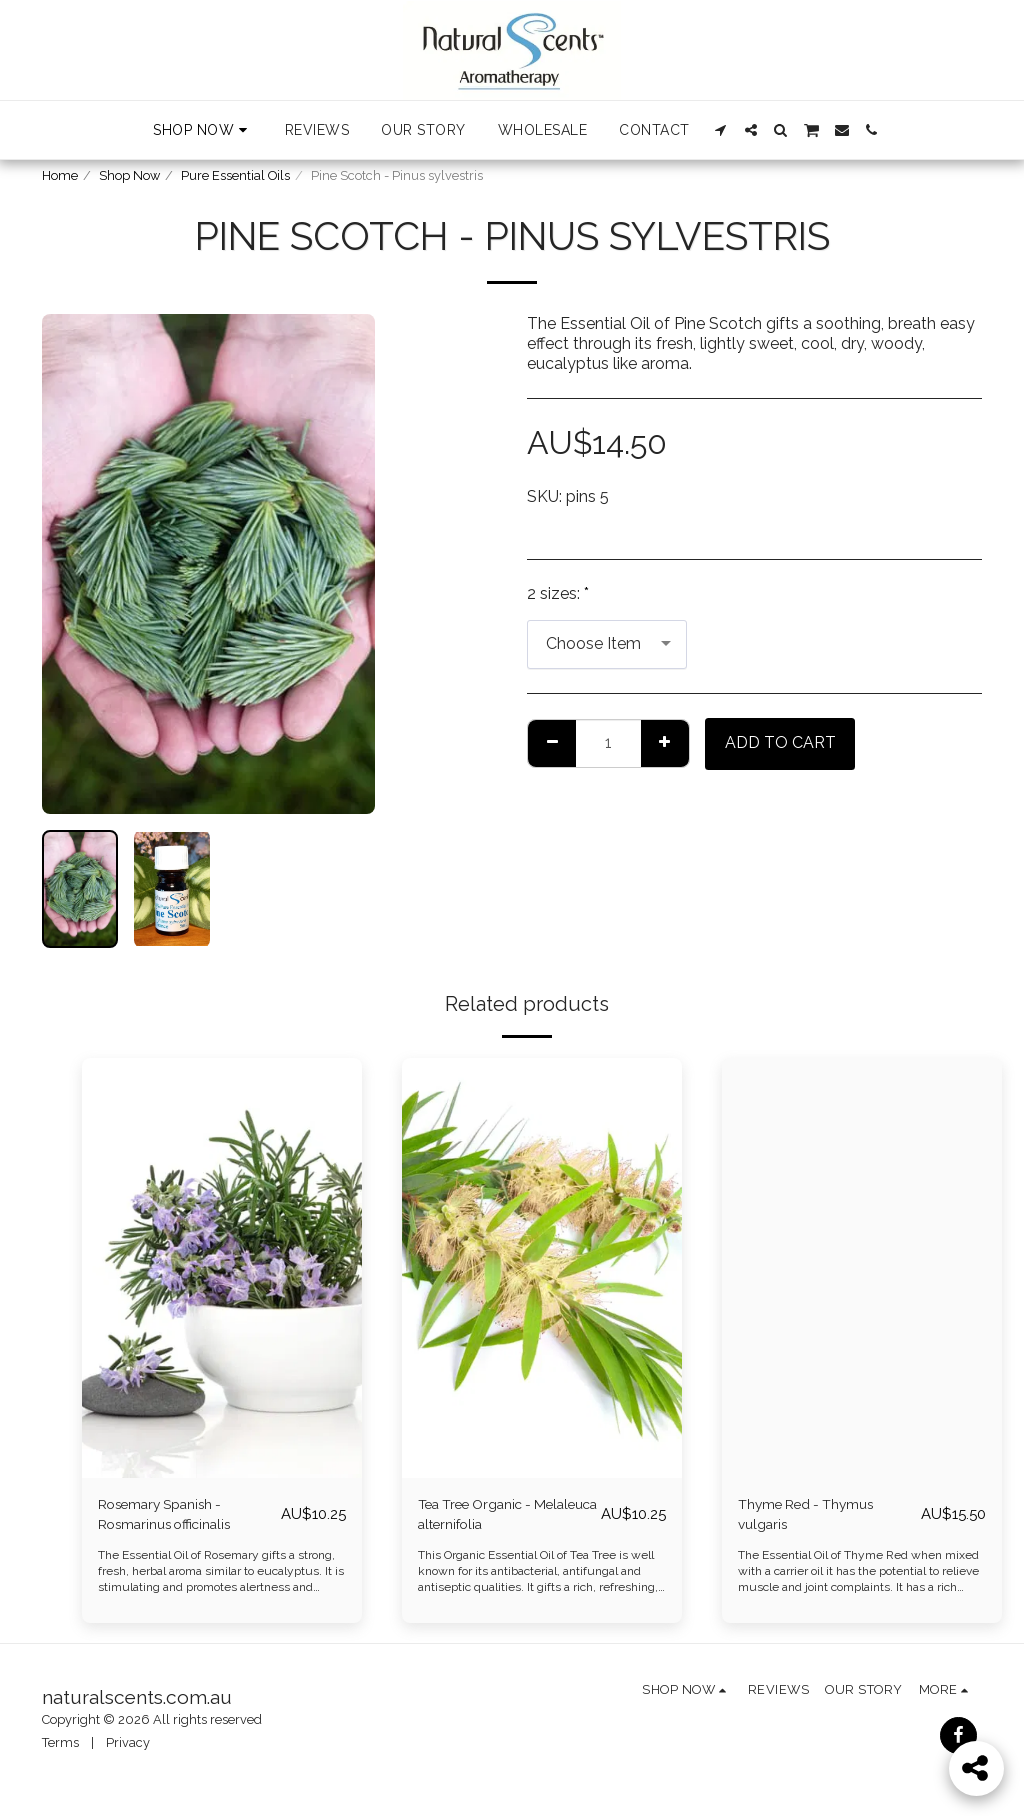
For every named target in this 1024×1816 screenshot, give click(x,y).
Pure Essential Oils (235, 175)
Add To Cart (780, 742)
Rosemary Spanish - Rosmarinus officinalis (177, 1517)
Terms (60, 1749)
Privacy (128, 1749)
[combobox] (607, 644)
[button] (721, 130)
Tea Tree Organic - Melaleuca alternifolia (496, 1517)
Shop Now (129, 175)
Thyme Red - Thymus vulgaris (819, 1517)
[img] (222, 1268)
